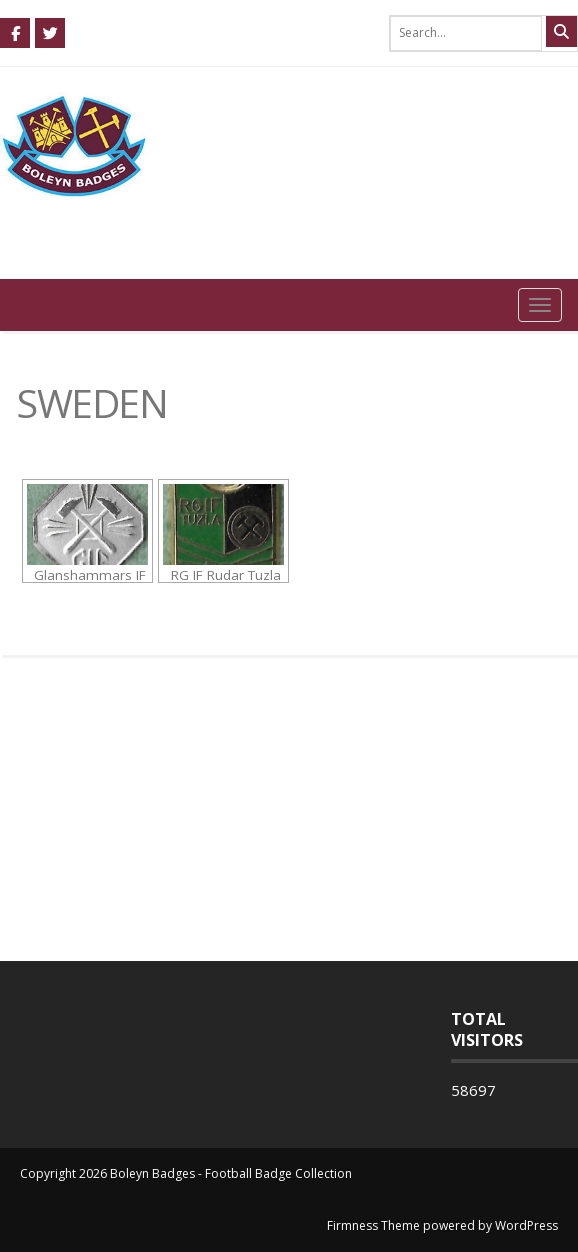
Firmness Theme (373, 1225)
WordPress (526, 1225)
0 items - (512, 237)
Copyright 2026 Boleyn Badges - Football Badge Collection (186, 1173)
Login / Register (508, 260)
